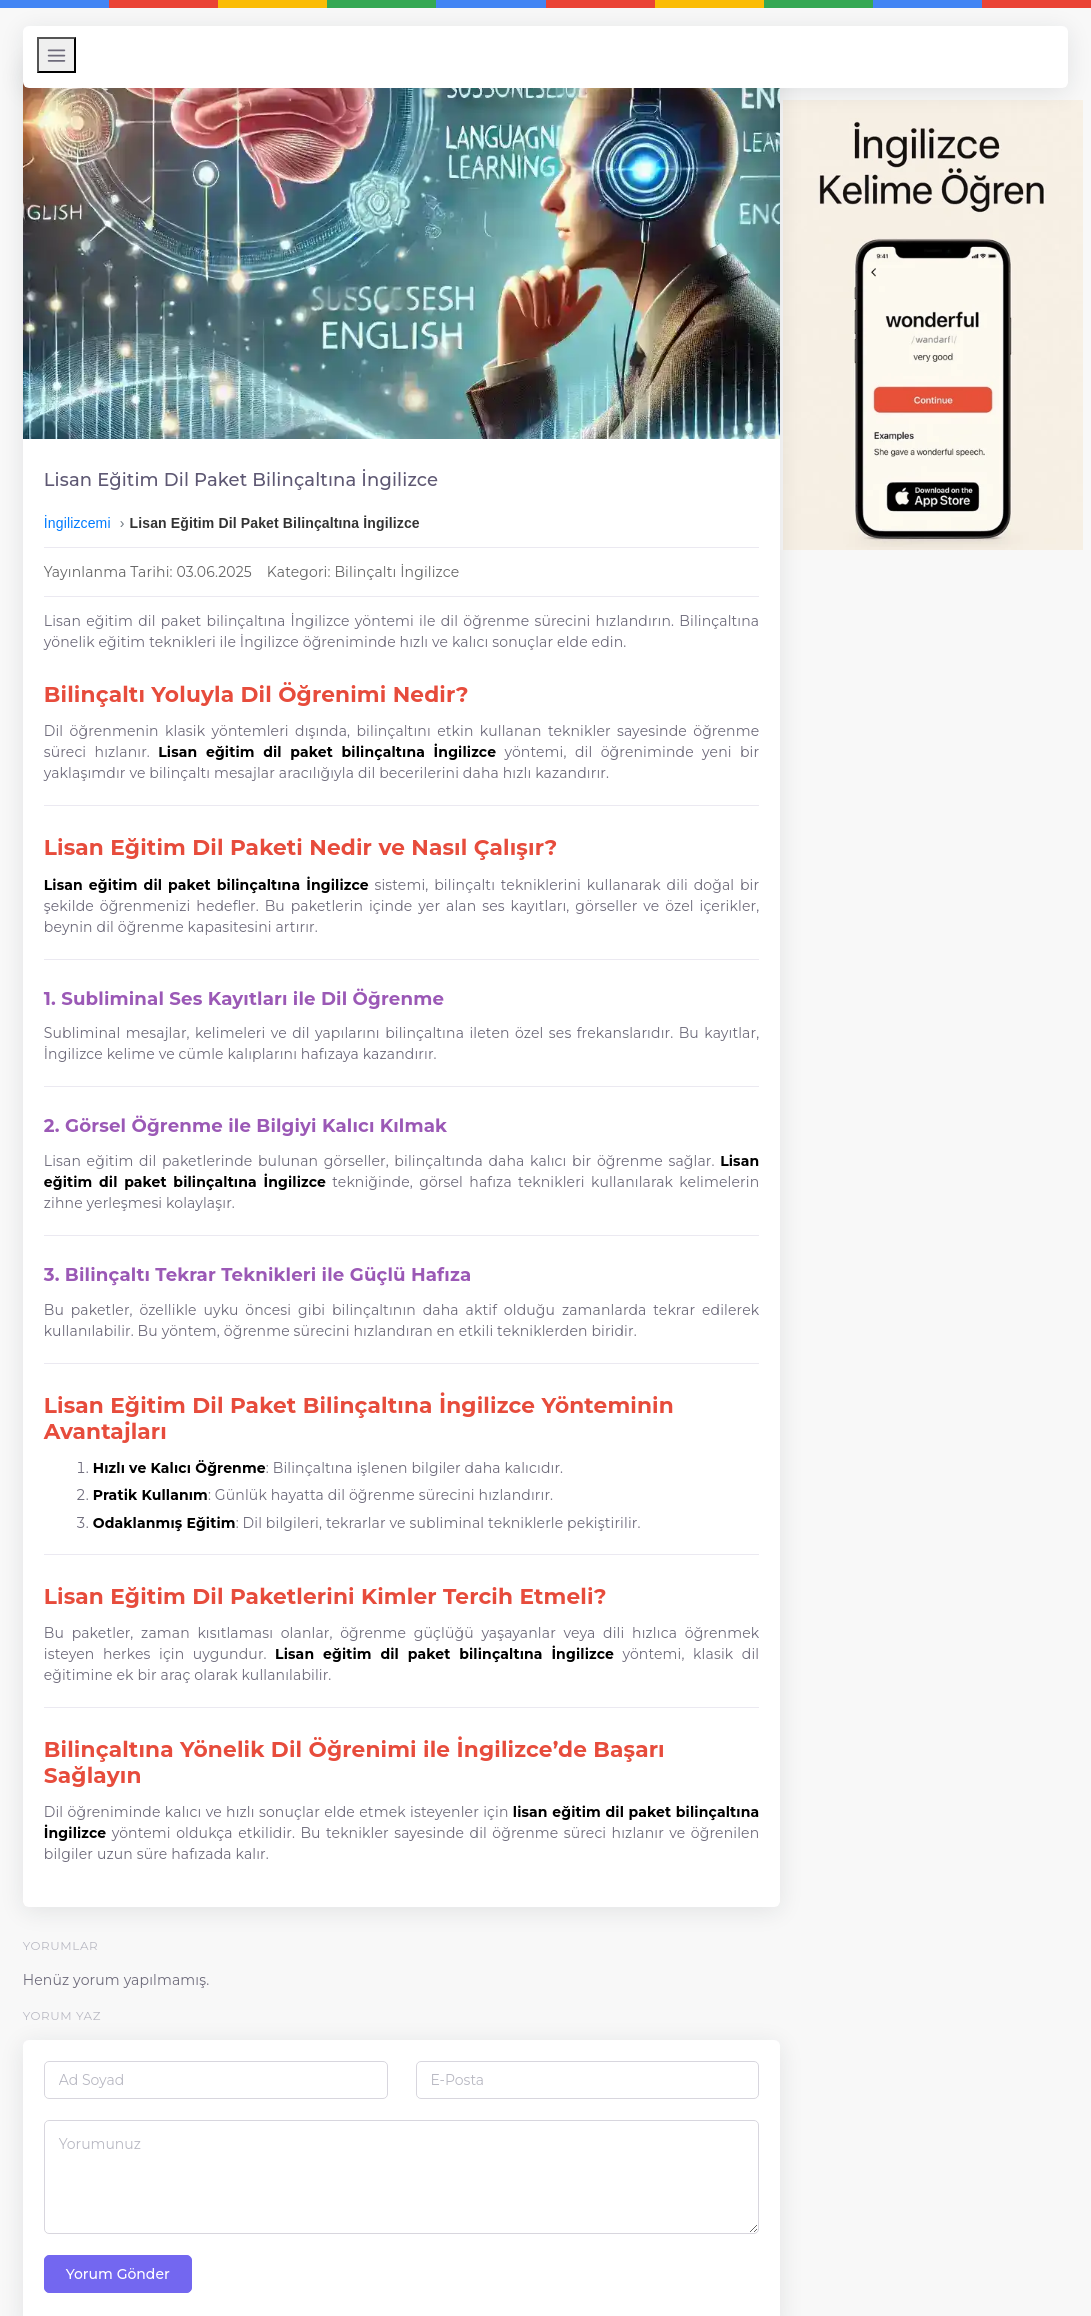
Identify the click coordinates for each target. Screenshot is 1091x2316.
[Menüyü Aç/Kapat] (61, 55)
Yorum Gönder (123, 2233)
